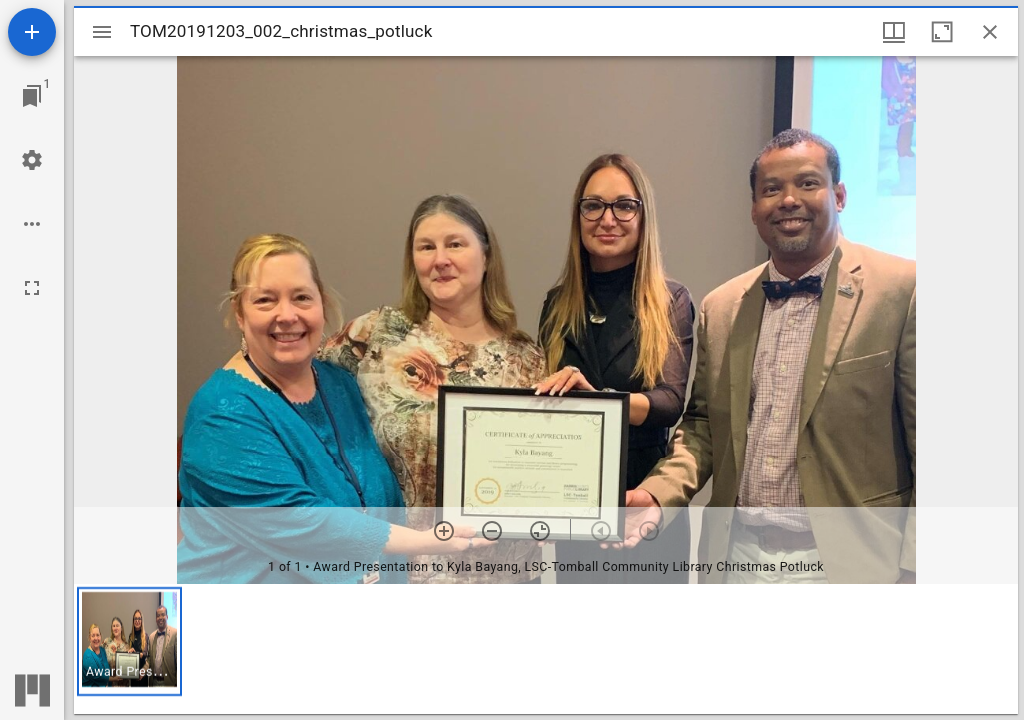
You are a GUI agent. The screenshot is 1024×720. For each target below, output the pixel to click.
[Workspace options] (32, 224)
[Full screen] (32, 288)
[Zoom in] (444, 531)
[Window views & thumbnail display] (894, 32)
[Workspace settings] (32, 160)
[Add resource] (32, 32)
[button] (129, 641)
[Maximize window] (942, 32)
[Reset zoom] (540, 531)
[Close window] (990, 32)
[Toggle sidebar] (102, 32)
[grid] (546, 649)
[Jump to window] (32, 96)
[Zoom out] (492, 531)
